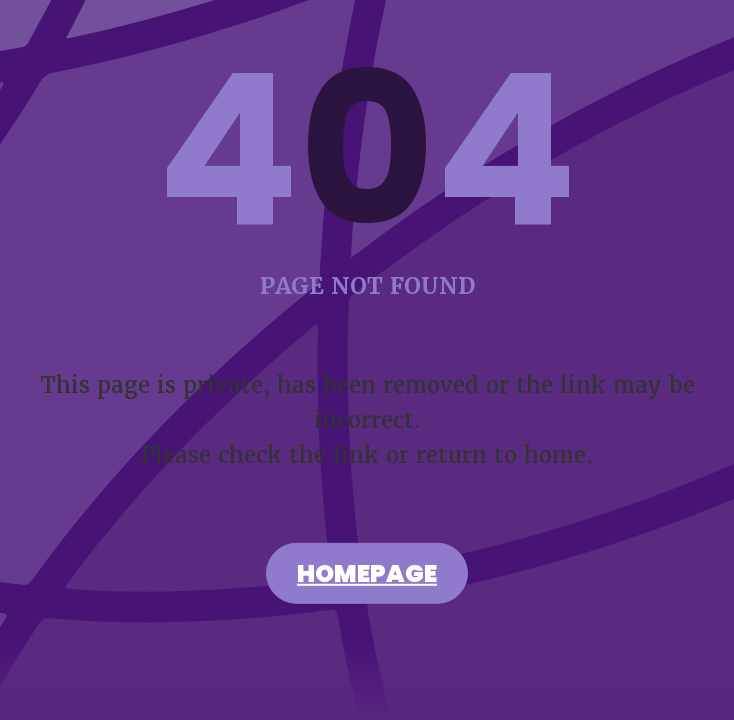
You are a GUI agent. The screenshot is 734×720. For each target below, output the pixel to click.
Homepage (367, 576)
